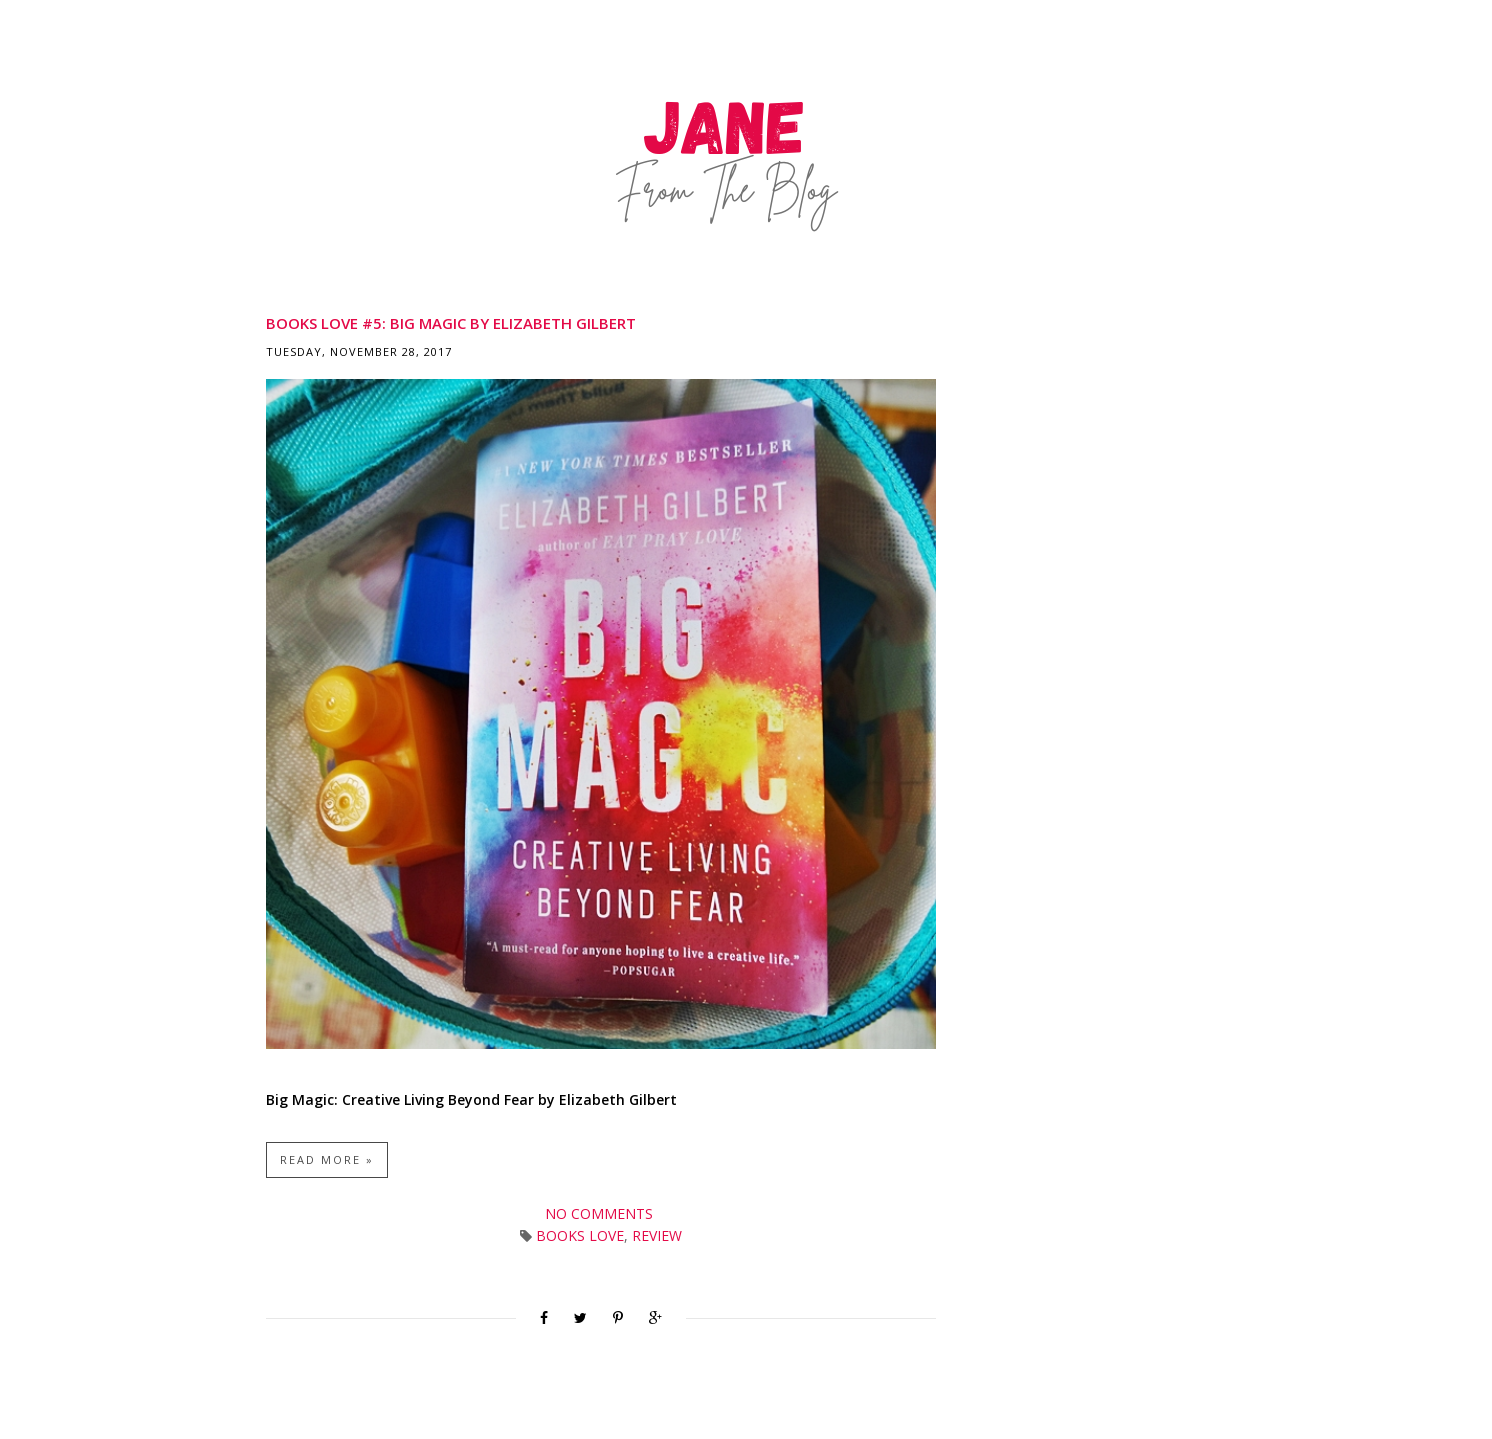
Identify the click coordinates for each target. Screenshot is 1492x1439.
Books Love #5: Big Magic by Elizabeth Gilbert (451, 323)
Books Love (580, 1235)
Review (657, 1235)
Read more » (327, 1159)
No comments (601, 1213)
